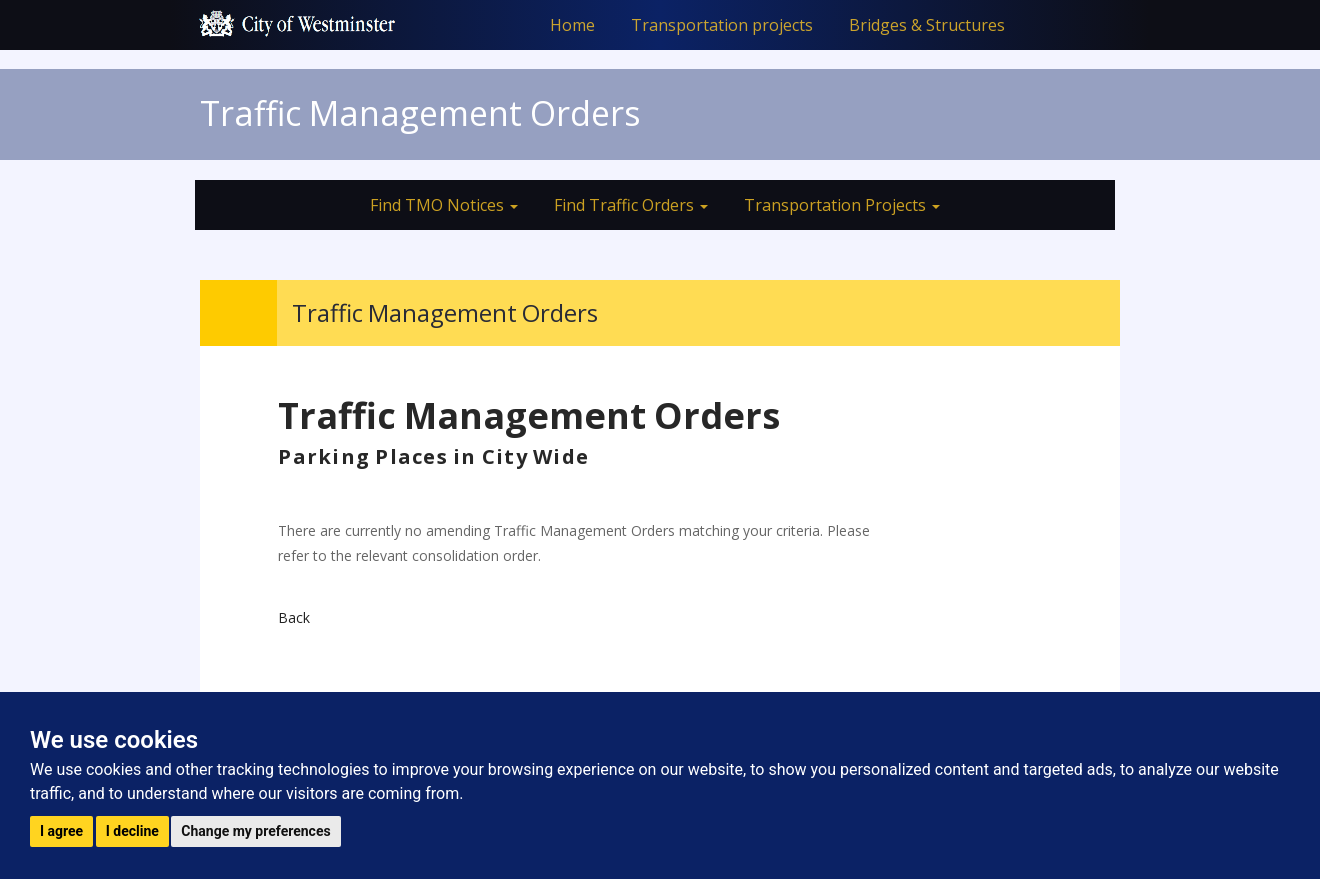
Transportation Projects (842, 205)
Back (294, 617)
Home (572, 25)
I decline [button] (132, 831)
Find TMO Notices (444, 205)
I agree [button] (61, 831)
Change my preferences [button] (255, 831)
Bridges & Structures (927, 25)
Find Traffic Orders (631, 205)
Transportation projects (722, 25)
